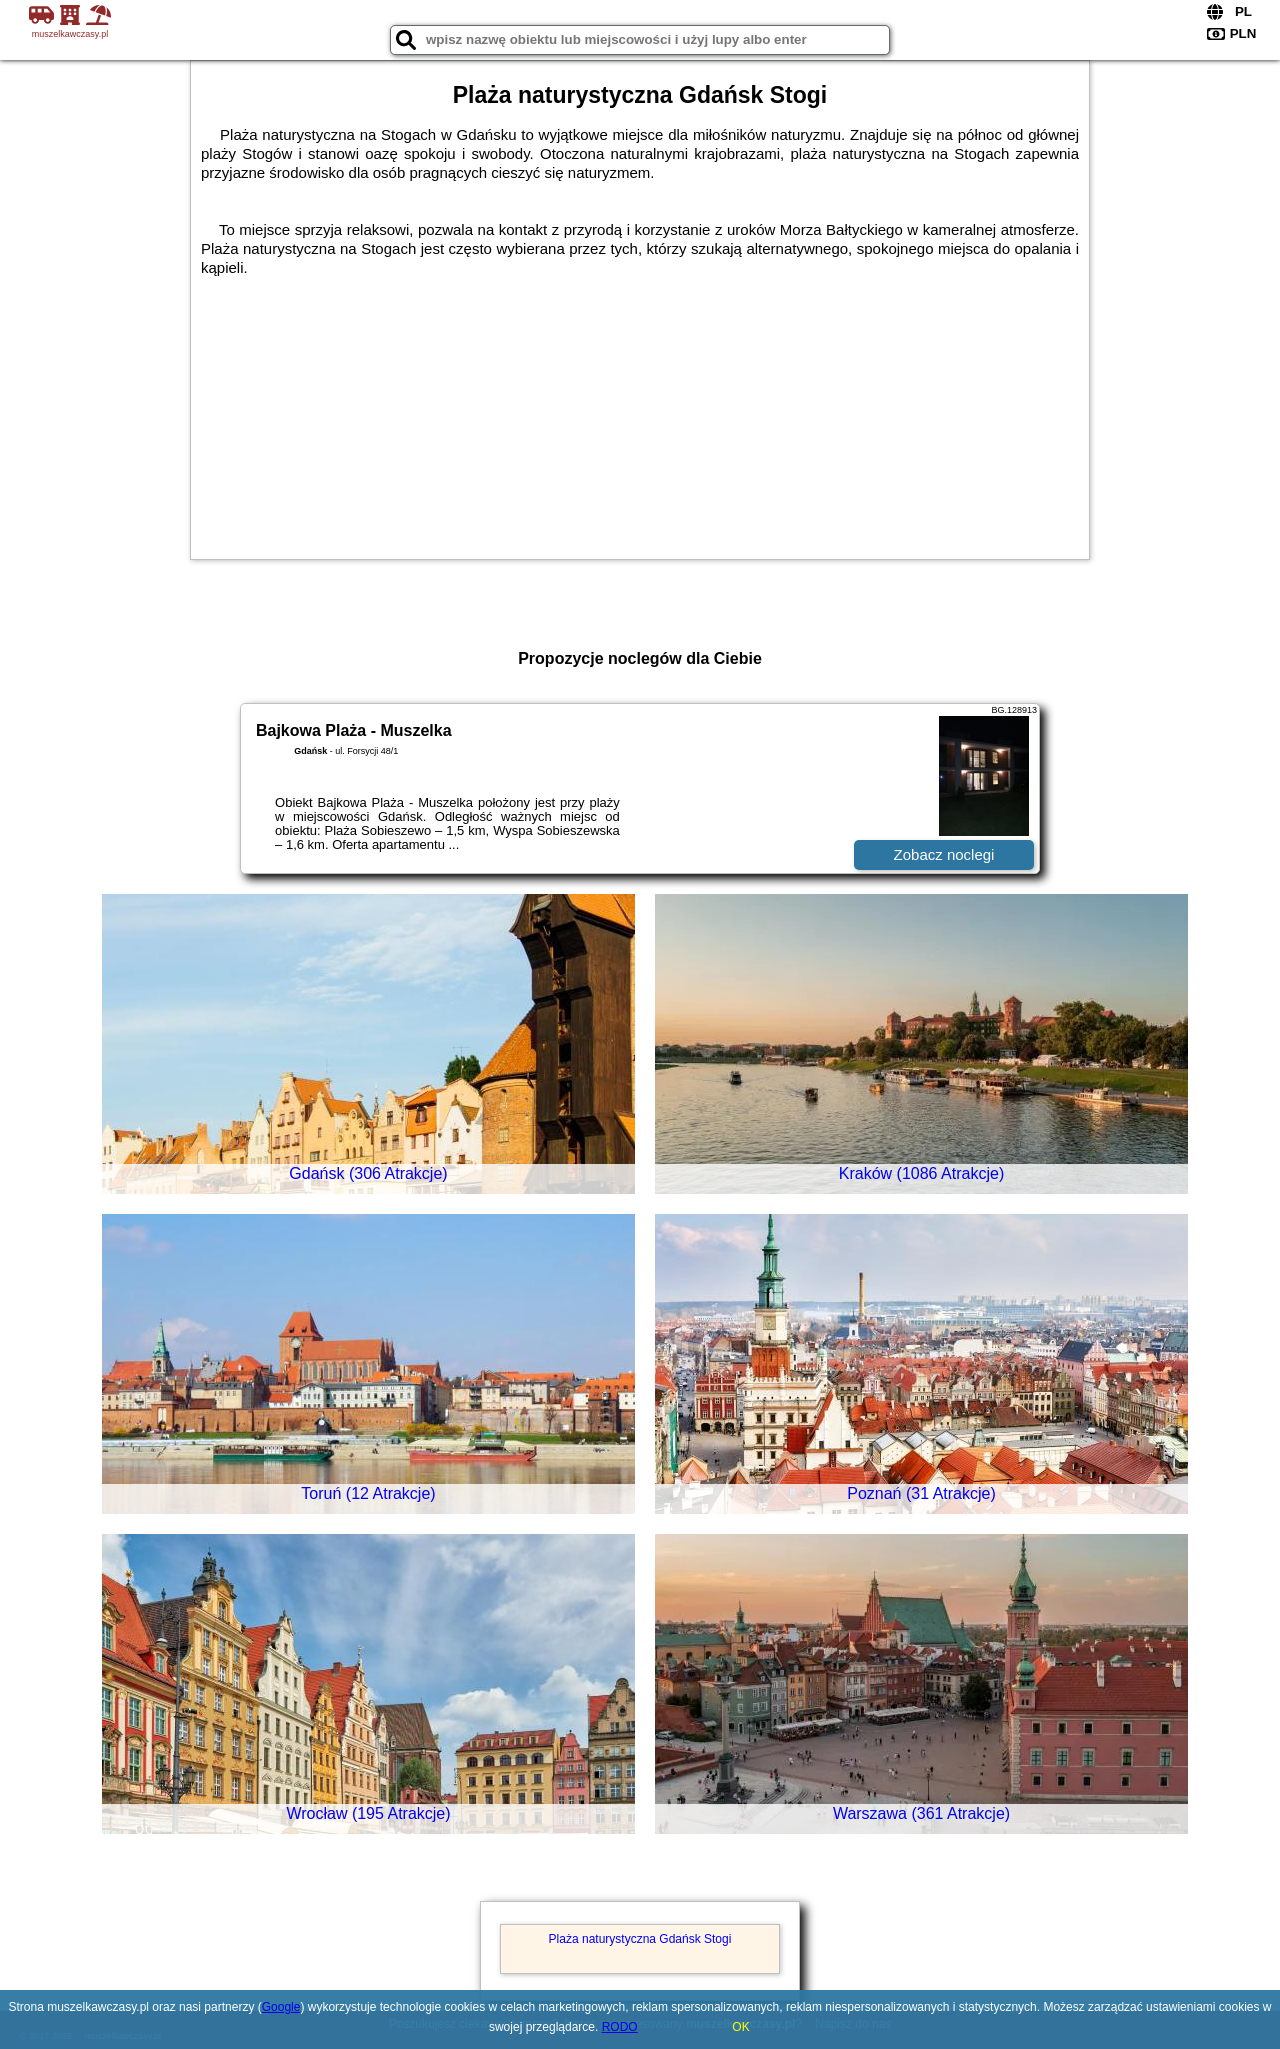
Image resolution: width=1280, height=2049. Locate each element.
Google (281, 2007)
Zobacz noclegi (944, 854)
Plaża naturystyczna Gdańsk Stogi (640, 1939)
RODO (620, 2027)
